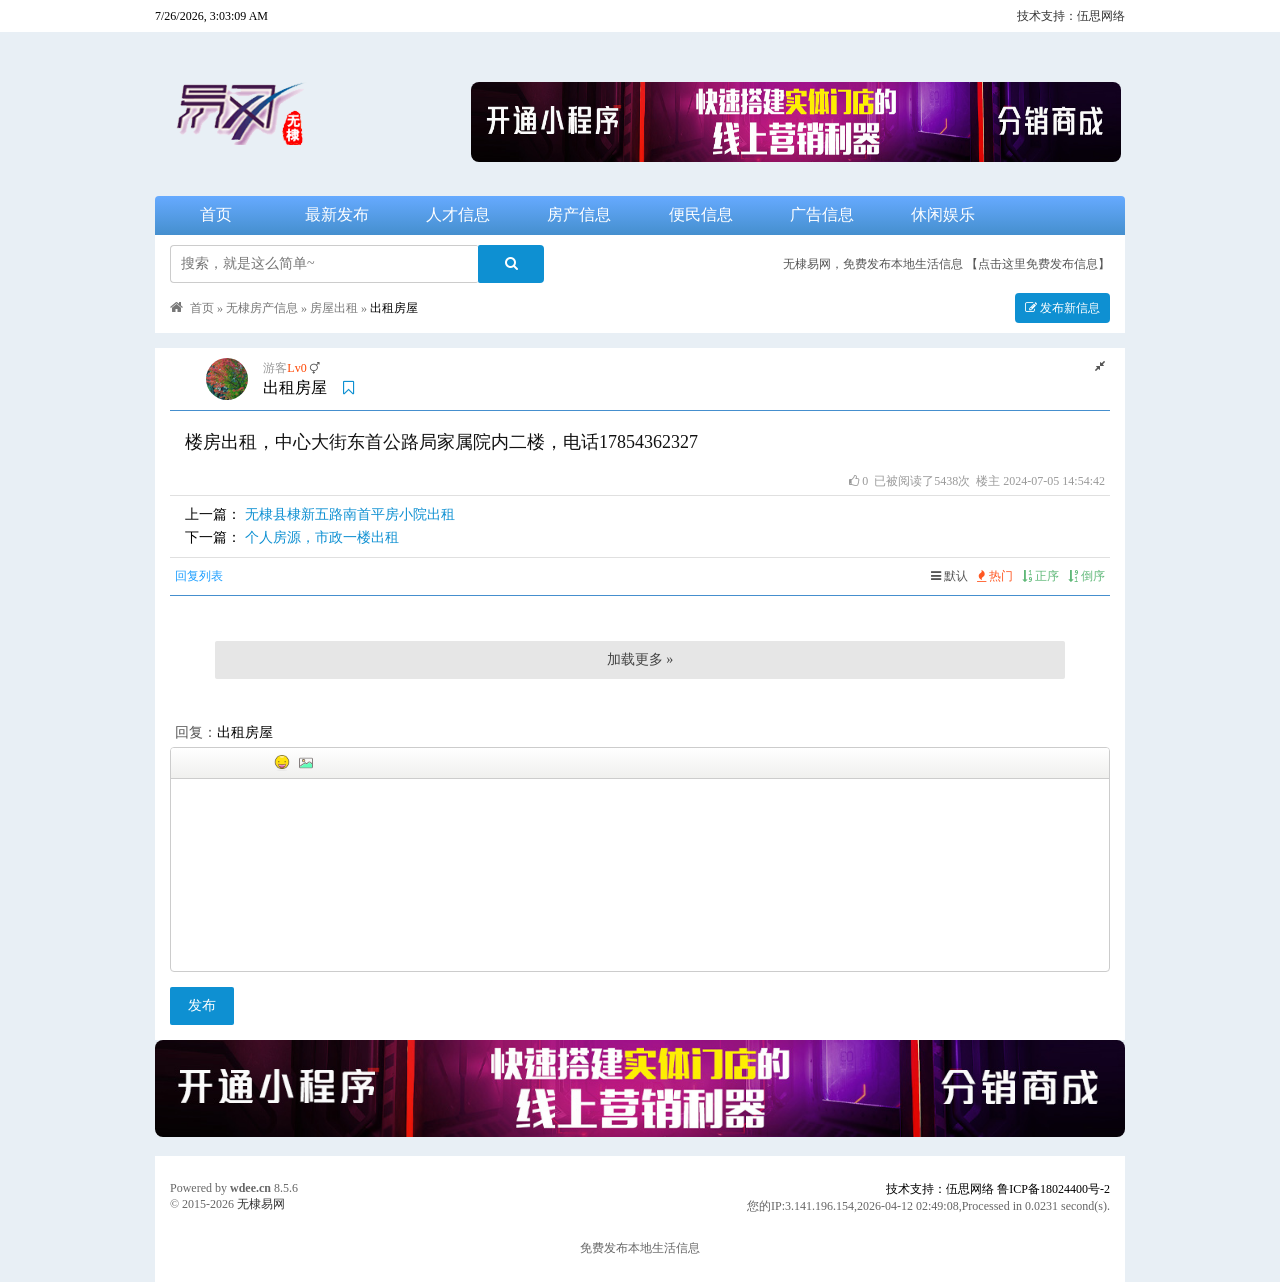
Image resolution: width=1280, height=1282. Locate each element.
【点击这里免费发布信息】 (1038, 264)
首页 (216, 214)
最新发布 (337, 214)
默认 (949, 576)
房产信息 (579, 214)
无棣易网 (261, 1204)
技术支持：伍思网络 (1071, 16)
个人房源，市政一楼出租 (322, 537)
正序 (1040, 576)
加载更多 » (640, 659)
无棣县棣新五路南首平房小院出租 (350, 514)
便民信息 (701, 214)
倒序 (1086, 576)
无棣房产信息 (262, 308)
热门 (995, 576)
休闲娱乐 (943, 214)
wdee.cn (250, 1188)
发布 (202, 1005)
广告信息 (822, 214)
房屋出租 (334, 308)
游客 (275, 368)
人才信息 (458, 214)
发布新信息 (1062, 308)
